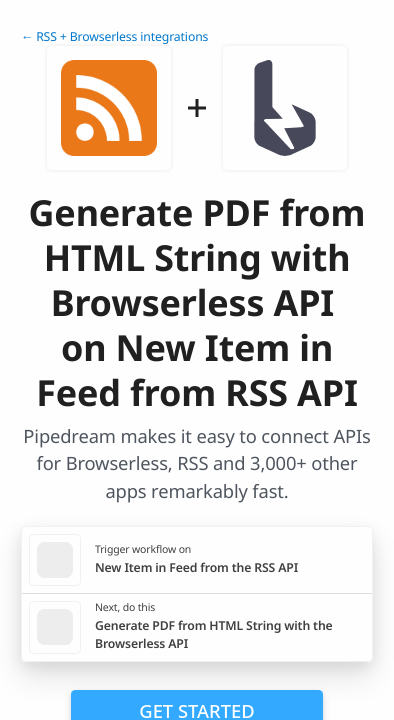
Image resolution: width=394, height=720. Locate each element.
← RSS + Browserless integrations (114, 36)
